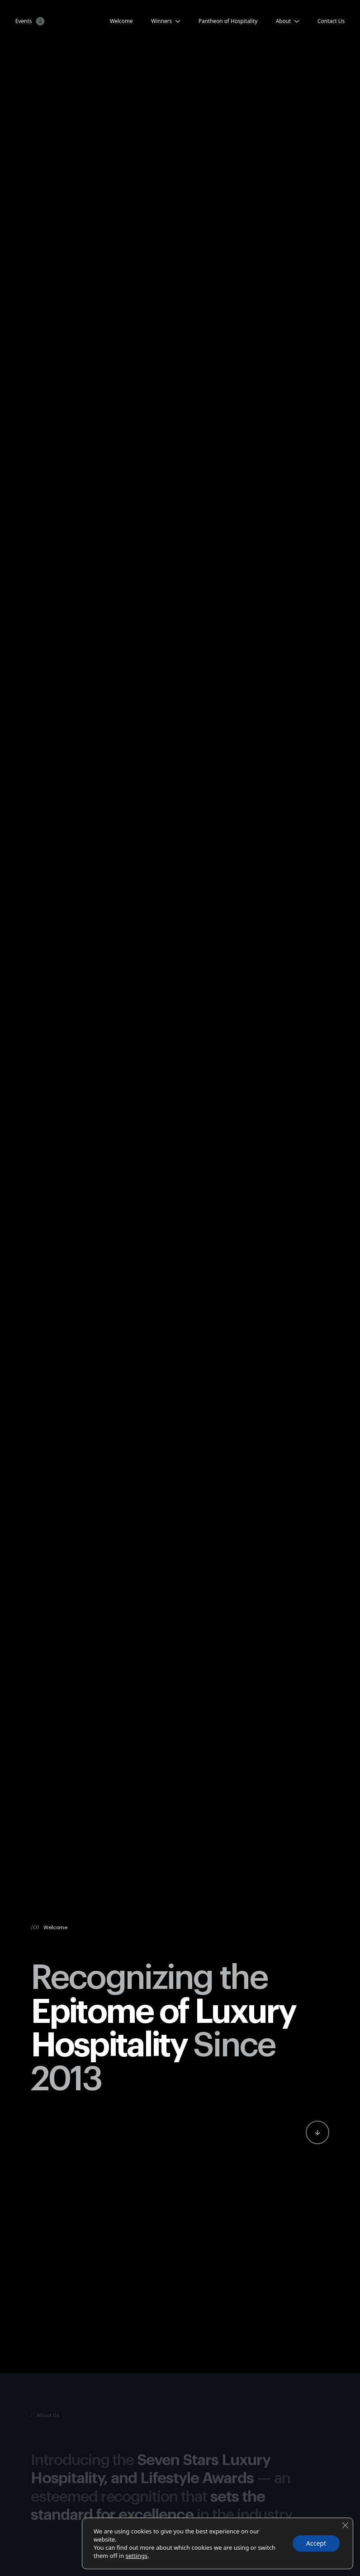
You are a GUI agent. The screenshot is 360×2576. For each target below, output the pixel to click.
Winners (161, 20)
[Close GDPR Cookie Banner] (345, 2525)
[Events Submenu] (38, 21)
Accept (316, 2543)
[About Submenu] (295, 21)
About (283, 20)
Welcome (121, 20)
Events (23, 20)
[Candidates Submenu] (176, 21)
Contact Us (331, 20)
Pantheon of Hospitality (228, 20)
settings (137, 2556)
